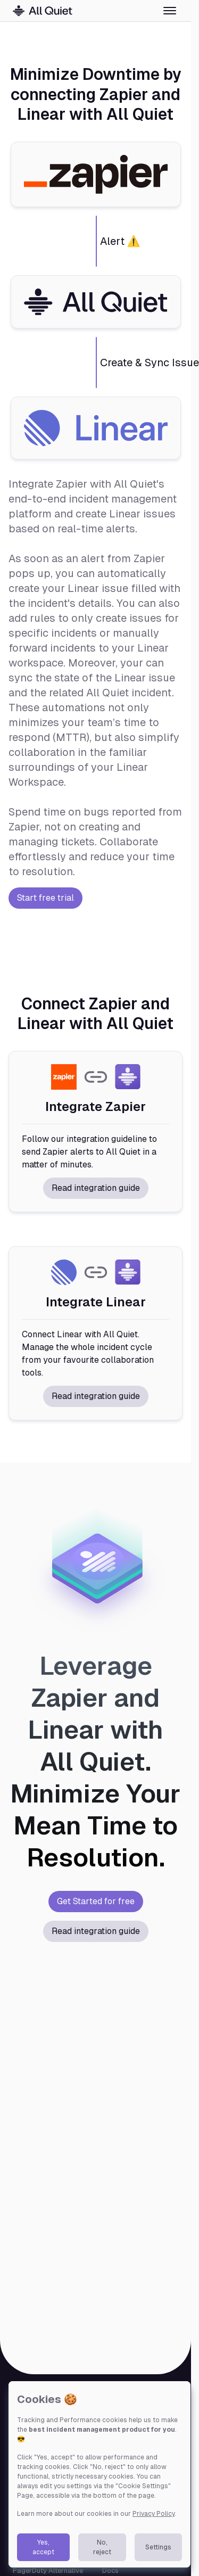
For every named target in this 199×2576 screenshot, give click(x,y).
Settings (158, 2547)
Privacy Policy (153, 2513)
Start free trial (45, 898)
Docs (110, 2570)
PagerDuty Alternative (48, 2570)
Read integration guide (96, 1188)
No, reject (102, 2547)
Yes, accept (43, 2547)
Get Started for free (96, 1901)
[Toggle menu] (169, 10)
